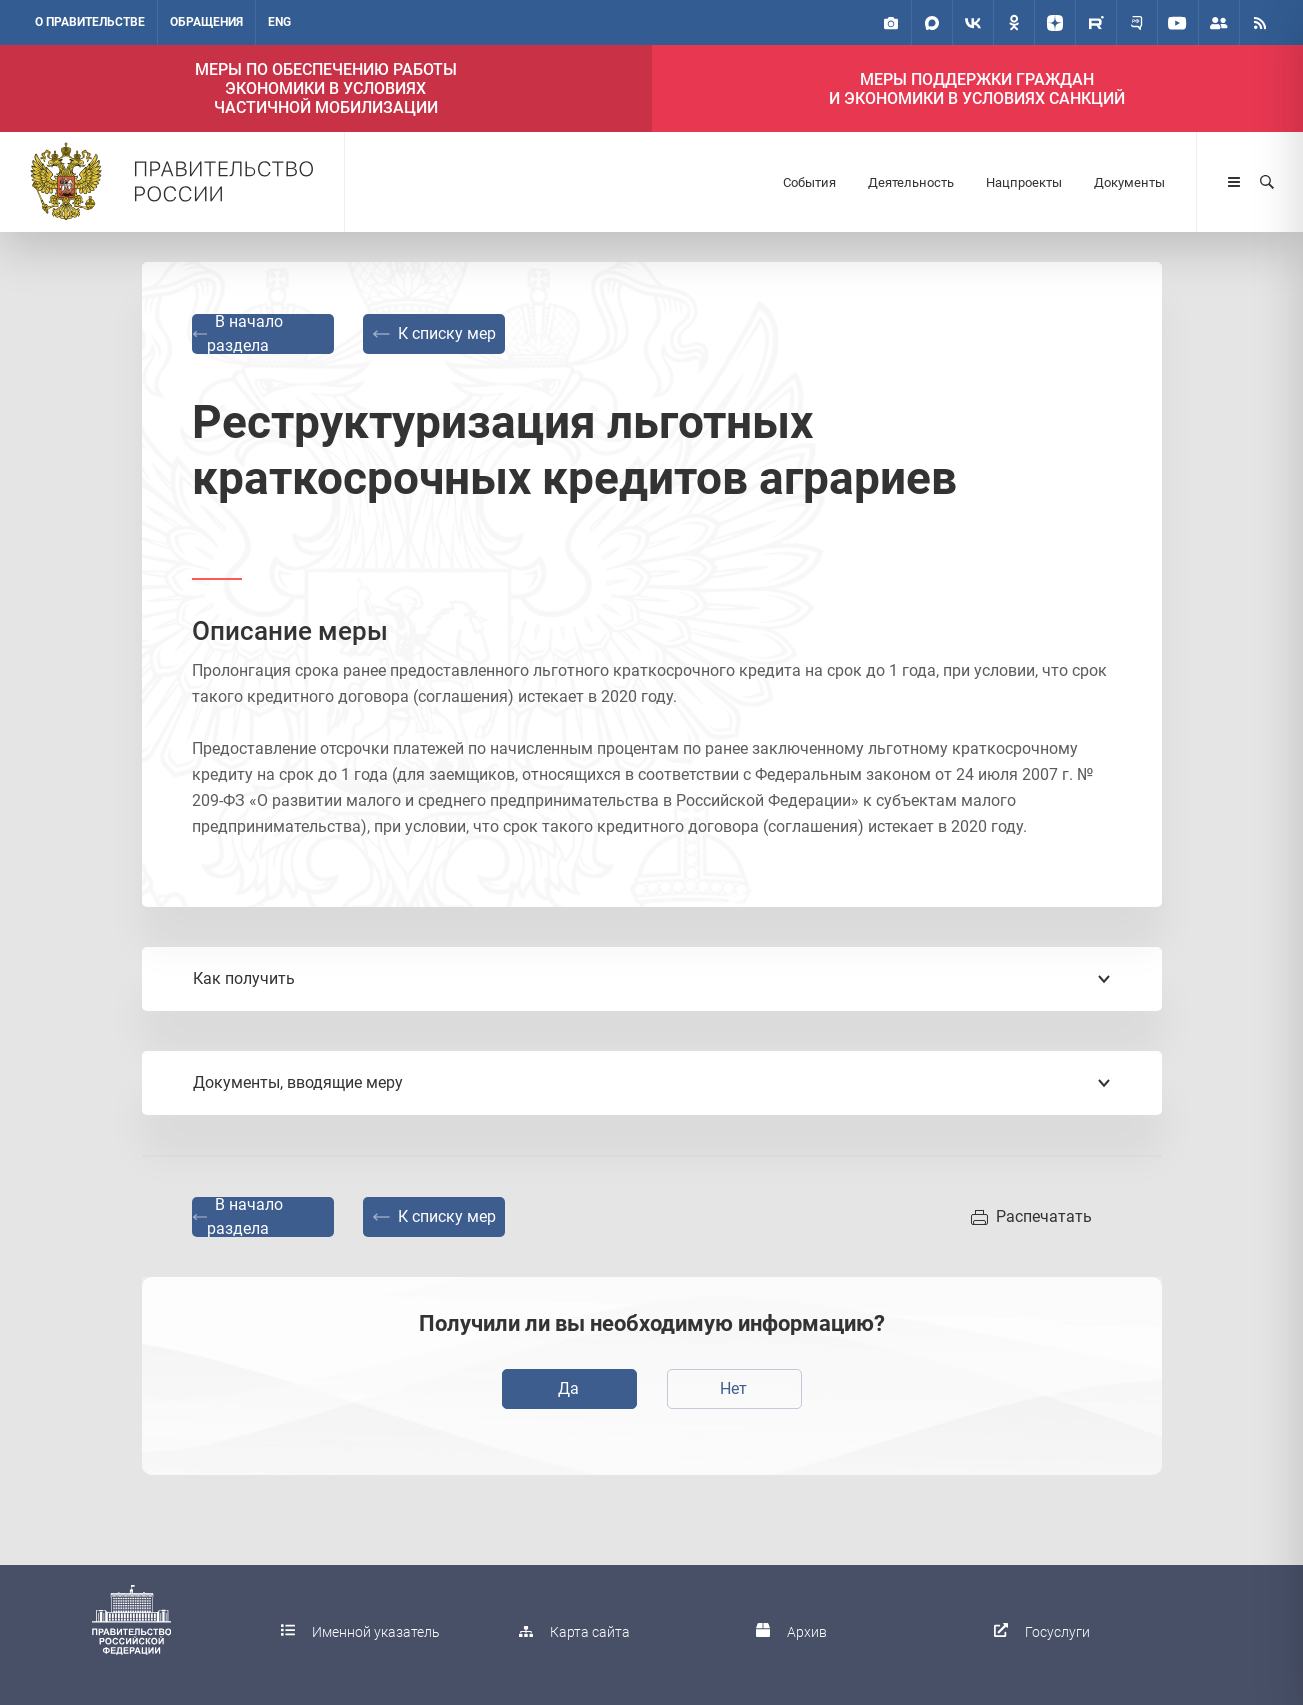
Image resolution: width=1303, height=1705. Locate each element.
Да (568, 1388)
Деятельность (911, 182)
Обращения (206, 22)
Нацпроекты (1024, 182)
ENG (279, 22)
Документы (1129, 182)
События (809, 182)
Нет (733, 1388)
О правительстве (90, 22)
